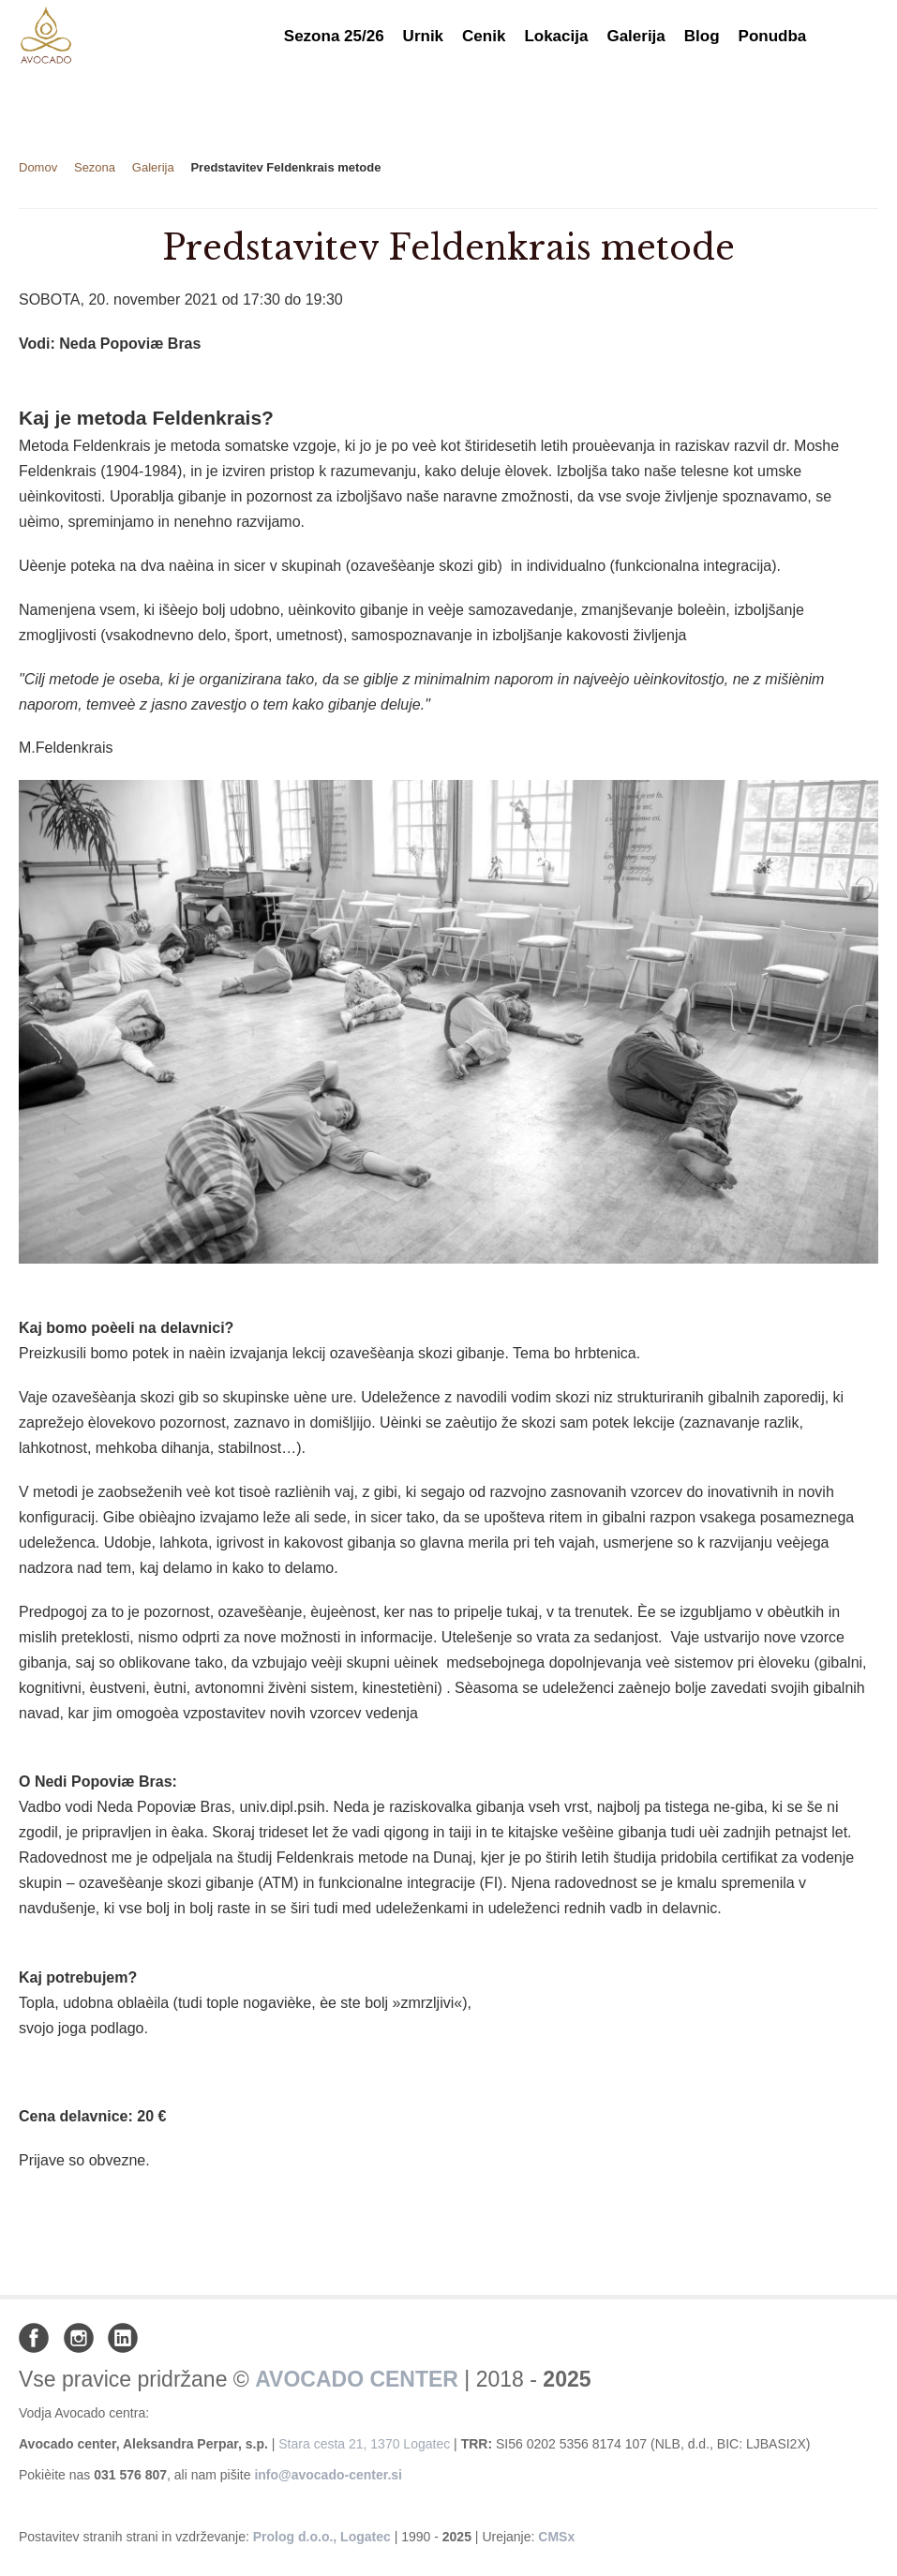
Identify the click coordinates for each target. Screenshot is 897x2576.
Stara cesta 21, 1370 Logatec (364, 2443)
